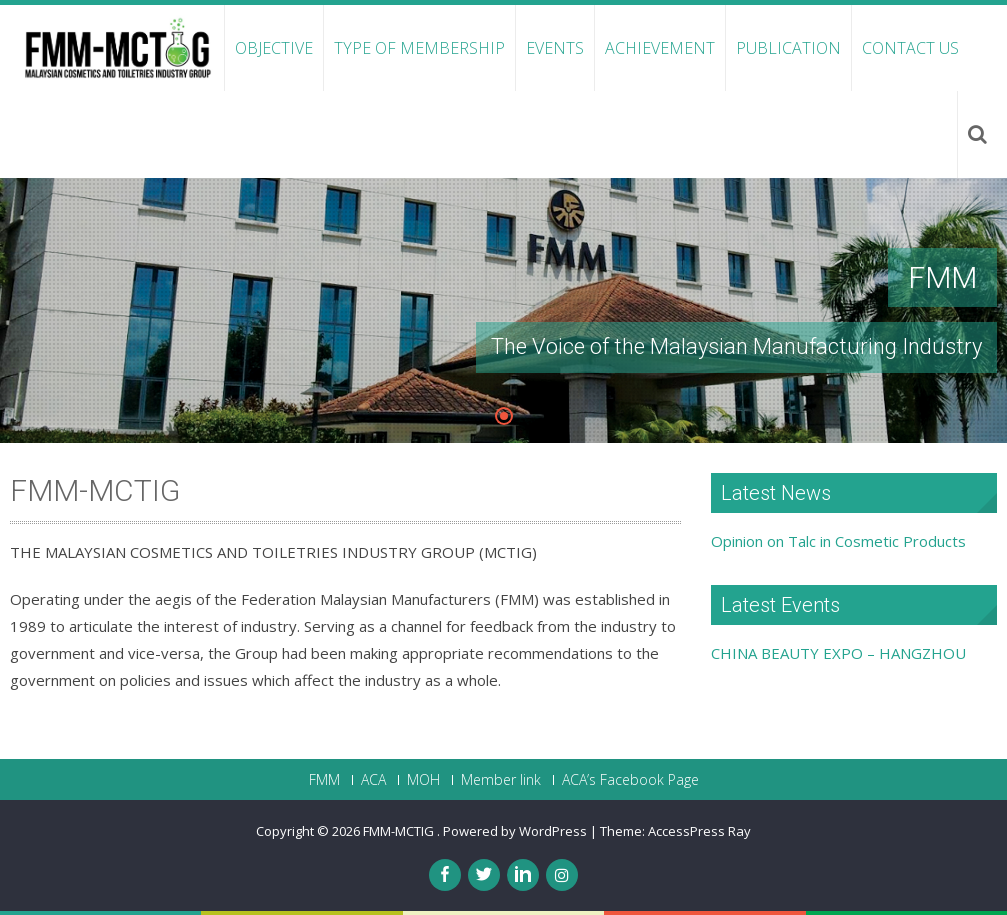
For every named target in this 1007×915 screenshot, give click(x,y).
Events (555, 48)
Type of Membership (419, 48)
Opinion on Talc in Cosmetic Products (838, 541)
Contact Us (910, 48)
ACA (373, 780)
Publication (788, 48)
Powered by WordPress (515, 831)
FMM (324, 780)
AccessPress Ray (699, 831)
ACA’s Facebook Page (630, 780)
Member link (501, 780)
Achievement (660, 48)
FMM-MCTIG (400, 831)
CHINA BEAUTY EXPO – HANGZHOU (838, 653)
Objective (274, 48)
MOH (423, 780)
